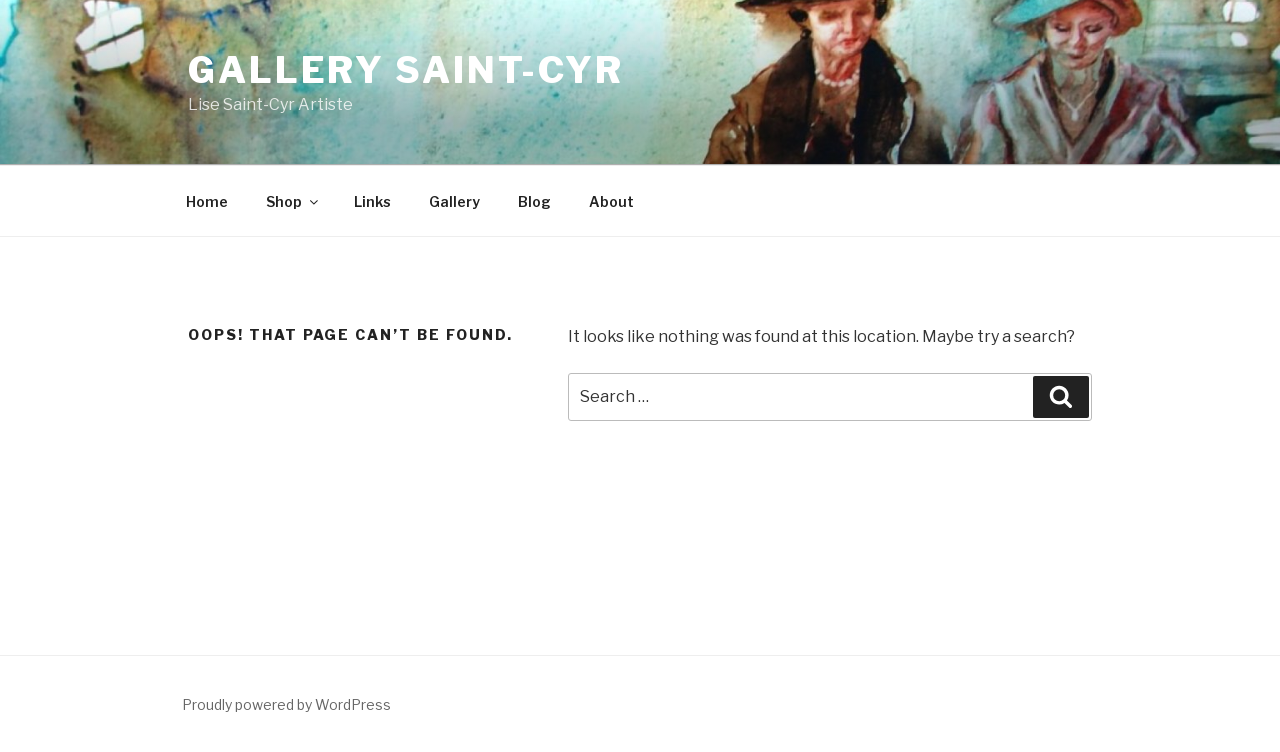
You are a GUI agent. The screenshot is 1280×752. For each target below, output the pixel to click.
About (611, 201)
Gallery (454, 201)
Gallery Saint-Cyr (406, 70)
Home (207, 201)
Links (372, 201)
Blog (534, 201)
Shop (293, 201)
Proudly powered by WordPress (286, 704)
